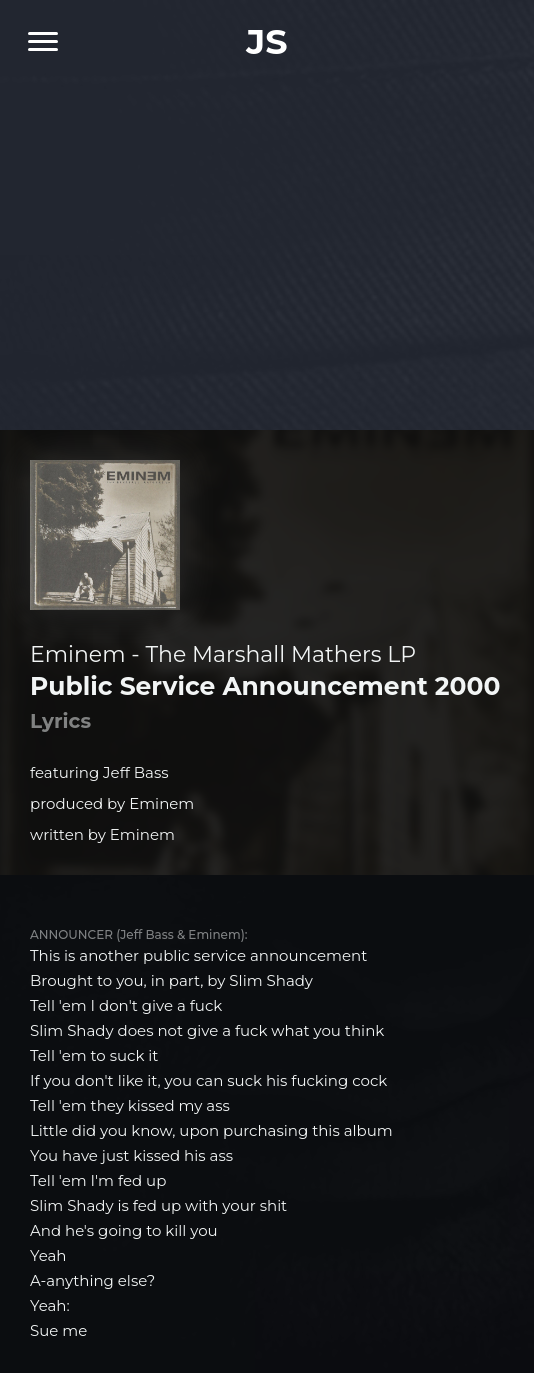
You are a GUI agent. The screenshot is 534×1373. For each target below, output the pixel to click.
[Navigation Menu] (35, 41)
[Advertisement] (267, 240)
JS (266, 41)
